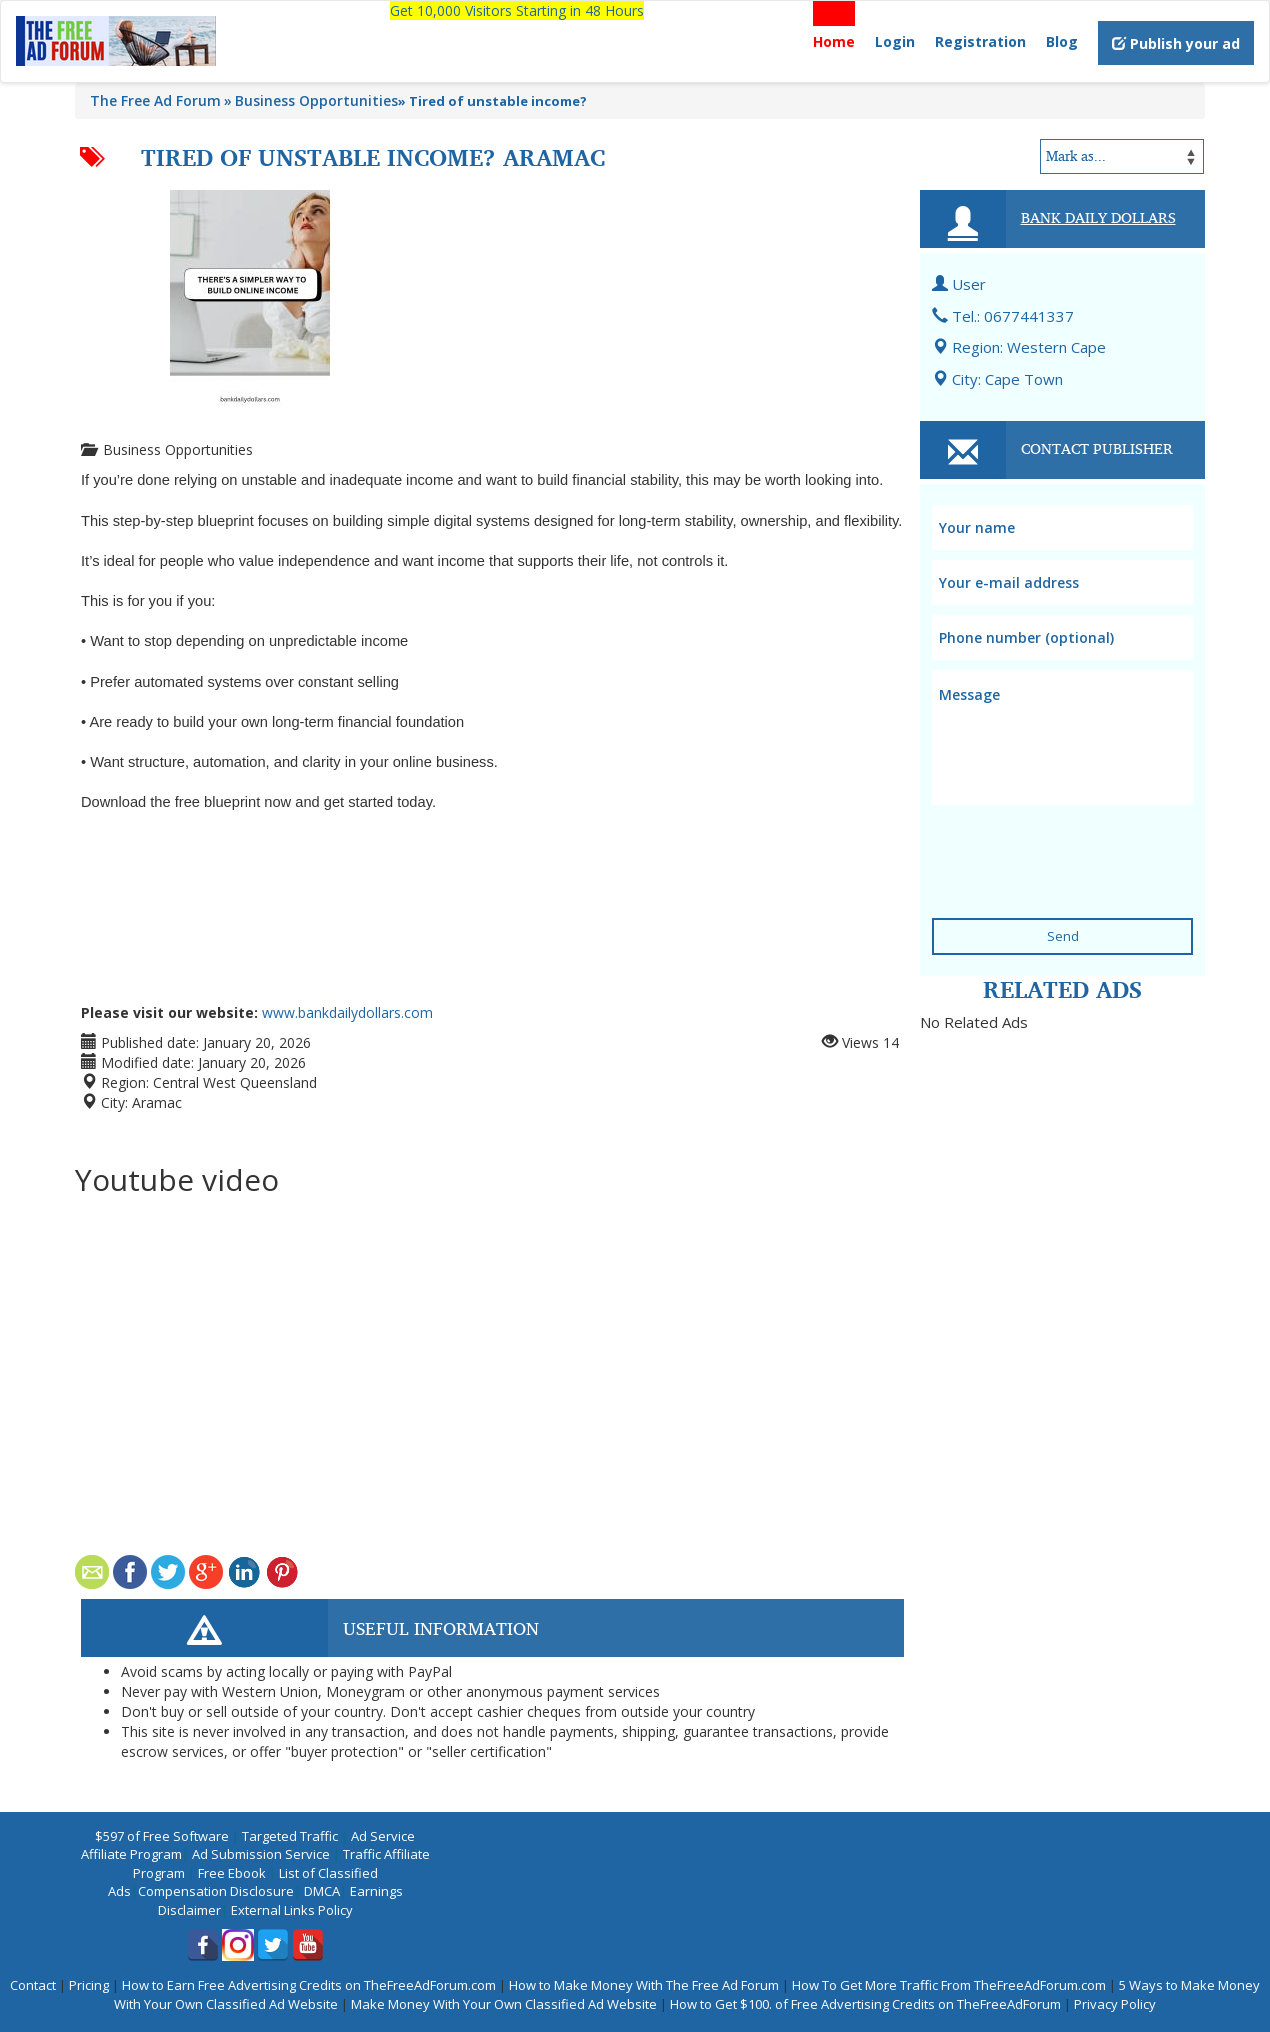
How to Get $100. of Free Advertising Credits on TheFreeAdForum (865, 2004)
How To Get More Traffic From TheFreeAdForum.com (949, 1985)
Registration (980, 41)
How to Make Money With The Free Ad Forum (644, 1985)
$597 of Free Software (162, 1836)
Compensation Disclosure (216, 1891)
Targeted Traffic (290, 1836)
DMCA (322, 1891)
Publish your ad (1176, 43)
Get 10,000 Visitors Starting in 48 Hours (517, 10)
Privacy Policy (1115, 2004)
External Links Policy (292, 1910)
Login (895, 41)
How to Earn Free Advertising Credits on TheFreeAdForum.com (309, 1985)
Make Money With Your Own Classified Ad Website (504, 2004)
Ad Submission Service (261, 1854)
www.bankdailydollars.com (347, 1012)
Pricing (89, 1985)
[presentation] (1053, 841)
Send (1063, 936)
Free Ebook (232, 1873)
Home (834, 41)
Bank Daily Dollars (1098, 217)
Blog (1062, 41)
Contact (33, 1985)
